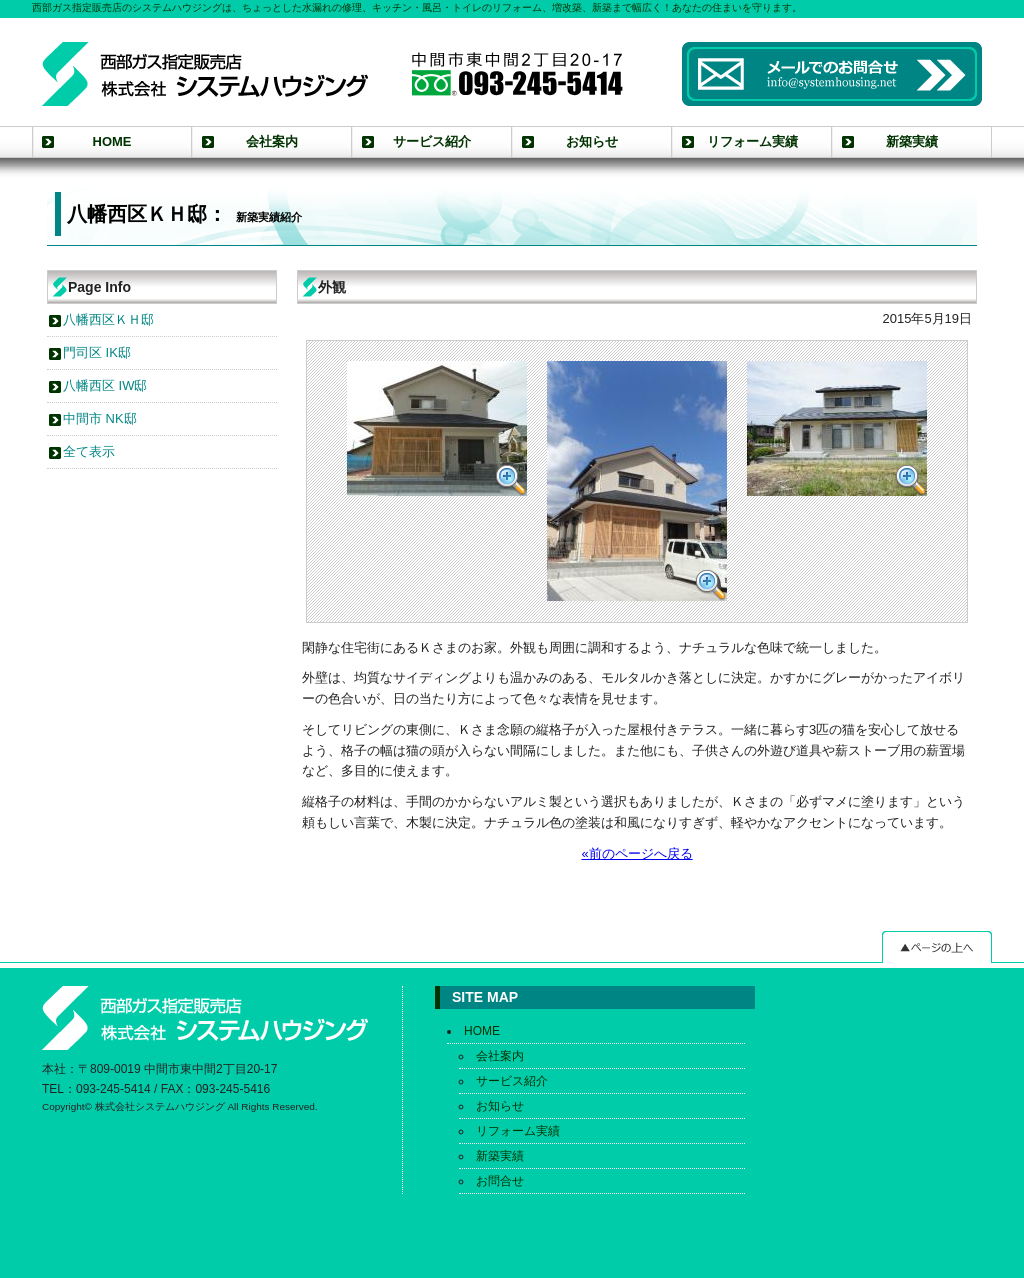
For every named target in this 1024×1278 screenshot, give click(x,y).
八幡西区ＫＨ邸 (108, 319)
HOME (112, 141)
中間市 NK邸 (100, 418)
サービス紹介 (432, 141)
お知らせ (592, 141)
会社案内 (272, 141)
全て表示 (89, 451)
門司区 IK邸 (97, 352)
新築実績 (912, 141)
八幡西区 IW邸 (105, 385)
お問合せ (500, 1181)
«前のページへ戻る (636, 853)
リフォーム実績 (752, 141)
